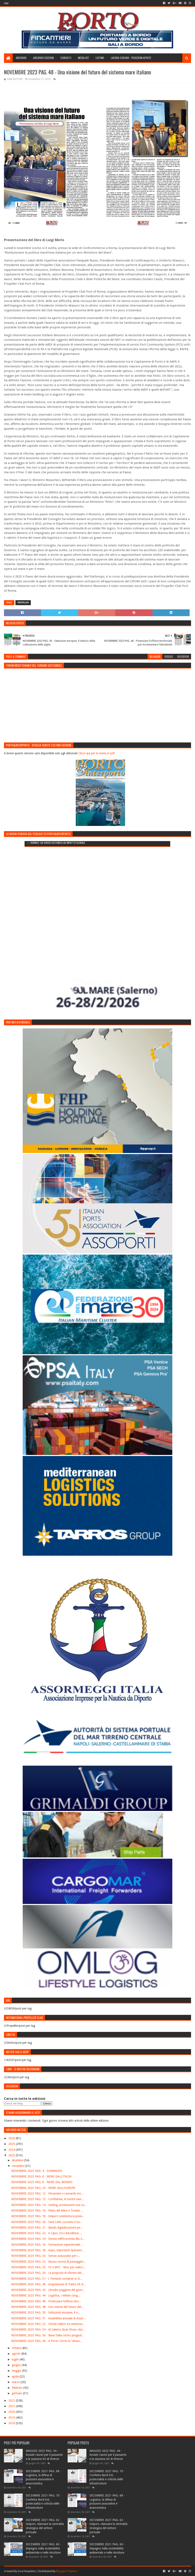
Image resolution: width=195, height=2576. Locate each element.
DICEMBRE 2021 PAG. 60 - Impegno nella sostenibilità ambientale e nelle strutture (43, 2548)
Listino (100, 57)
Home (6, 3)
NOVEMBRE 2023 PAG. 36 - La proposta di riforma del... (47, 2272)
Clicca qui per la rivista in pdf (96, 753)
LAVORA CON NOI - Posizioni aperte (131, 57)
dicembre (18, 2160)
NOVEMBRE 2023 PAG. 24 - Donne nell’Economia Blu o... (48, 2238)
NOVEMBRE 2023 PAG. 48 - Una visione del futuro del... (47, 2307)
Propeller (23, 602)
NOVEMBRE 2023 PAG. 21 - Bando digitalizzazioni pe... (47, 2227)
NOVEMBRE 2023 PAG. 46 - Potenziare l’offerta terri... (46, 2301)
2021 (12, 2406)
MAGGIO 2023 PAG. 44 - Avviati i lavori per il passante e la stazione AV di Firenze (44, 2455)
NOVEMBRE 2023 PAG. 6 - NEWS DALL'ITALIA (41, 2176)
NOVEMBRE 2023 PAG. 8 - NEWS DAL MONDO (41, 2182)
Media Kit (83, 57)
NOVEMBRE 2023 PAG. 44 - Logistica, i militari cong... (45, 2295)
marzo (16, 2382)
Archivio (21, 57)
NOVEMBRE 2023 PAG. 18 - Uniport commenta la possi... (47, 2216)
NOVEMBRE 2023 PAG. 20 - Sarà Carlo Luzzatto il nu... (46, 2222)
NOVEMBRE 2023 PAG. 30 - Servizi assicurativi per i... (45, 2255)
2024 (12, 2149)
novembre (18, 2166)
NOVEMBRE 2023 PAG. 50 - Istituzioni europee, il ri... (45, 2312)
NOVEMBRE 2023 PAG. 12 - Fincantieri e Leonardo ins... (47, 2193)
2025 (12, 2143)
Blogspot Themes (66, 2571)
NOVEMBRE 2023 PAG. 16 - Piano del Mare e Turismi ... (47, 2210)
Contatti (65, 57)
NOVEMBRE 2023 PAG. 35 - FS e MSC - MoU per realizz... (48, 2267)
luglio (16, 2359)
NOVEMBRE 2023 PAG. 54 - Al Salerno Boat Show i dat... (48, 2329)
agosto (16, 2353)
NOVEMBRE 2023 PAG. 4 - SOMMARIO (36, 2170)
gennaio (17, 2393)
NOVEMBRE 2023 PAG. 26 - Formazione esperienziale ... (47, 2244)
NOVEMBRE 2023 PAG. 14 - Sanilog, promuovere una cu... (49, 2205)
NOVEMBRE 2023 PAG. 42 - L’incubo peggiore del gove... (48, 2289)
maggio (17, 2370)
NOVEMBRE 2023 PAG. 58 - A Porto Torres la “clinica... (46, 2341)
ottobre (17, 2348)
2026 (12, 2138)
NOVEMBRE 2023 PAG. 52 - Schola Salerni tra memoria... (47, 2324)
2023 (12, 2155)
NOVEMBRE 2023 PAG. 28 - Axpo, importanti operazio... (47, 2250)
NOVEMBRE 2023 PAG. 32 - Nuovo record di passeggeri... (48, 2261)
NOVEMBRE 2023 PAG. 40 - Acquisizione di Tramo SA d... (48, 2284)
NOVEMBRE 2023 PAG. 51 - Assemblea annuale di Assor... (48, 2318)
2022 (12, 2400)
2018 (12, 2423)
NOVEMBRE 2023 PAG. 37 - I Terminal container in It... (46, 2278)
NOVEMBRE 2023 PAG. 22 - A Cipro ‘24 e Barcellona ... (46, 2233)
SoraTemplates (27, 2571)
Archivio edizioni (43, 57)
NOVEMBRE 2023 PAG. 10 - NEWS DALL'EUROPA (43, 2188)
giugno (17, 2365)
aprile (16, 2376)
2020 (12, 2411)
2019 (12, 2417)
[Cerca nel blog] (22, 2103)
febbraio (17, 2387)
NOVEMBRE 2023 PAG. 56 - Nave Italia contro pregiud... (47, 2335)
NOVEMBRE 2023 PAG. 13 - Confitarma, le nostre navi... (47, 2199)
